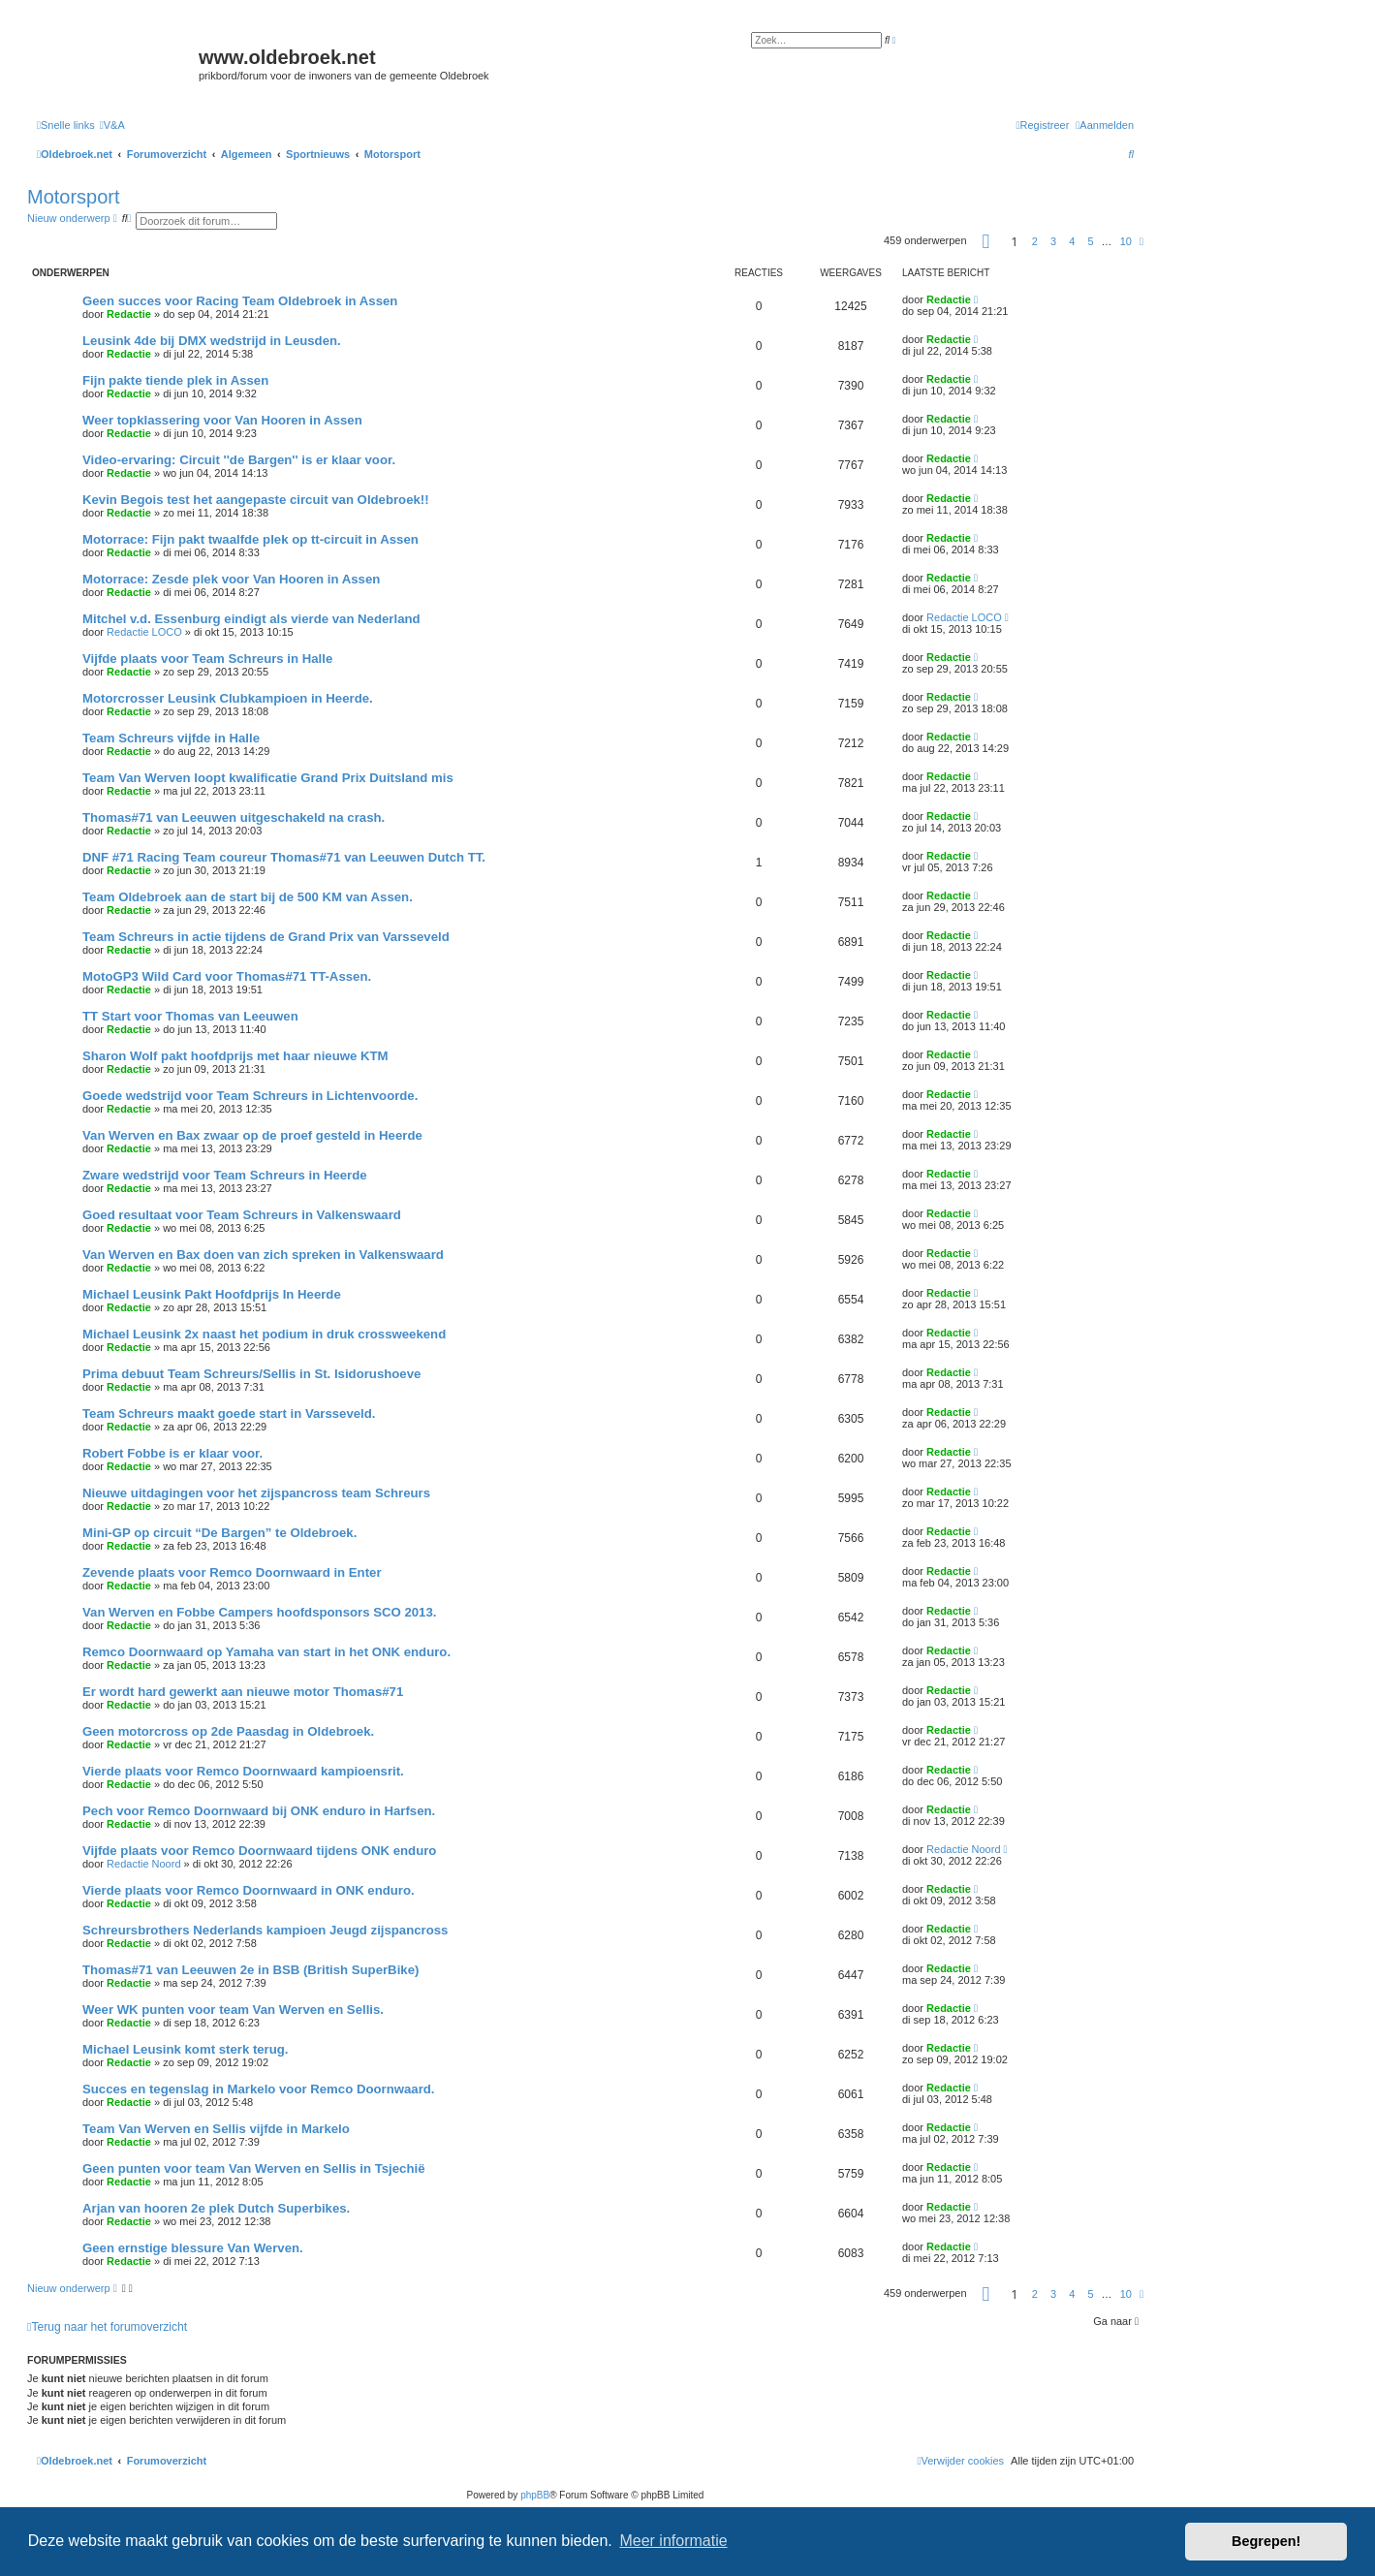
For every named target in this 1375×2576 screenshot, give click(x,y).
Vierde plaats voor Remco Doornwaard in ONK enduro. (248, 1890)
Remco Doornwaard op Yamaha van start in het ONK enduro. (266, 1652)
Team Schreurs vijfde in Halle (171, 738)
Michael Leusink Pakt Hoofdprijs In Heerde (211, 1294)
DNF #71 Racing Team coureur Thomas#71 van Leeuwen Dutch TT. (283, 857)
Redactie (129, 314)
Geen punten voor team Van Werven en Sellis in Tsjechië (253, 2168)
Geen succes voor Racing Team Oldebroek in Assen (239, 301)
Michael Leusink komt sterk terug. (185, 2049)
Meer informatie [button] (673, 2540)
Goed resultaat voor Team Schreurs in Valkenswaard (241, 1215)
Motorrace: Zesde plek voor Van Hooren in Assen (231, 579)
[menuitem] (112, 125)
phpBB (534, 2495)
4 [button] (1072, 241)
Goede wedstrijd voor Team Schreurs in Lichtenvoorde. (250, 1095)
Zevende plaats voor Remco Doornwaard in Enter (232, 1572)
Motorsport (73, 196)
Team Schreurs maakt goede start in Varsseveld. (228, 1413)
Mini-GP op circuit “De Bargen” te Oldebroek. (219, 1532)
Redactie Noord (143, 1863)
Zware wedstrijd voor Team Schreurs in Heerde (224, 1175)
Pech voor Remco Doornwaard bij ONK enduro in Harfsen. (258, 1811)
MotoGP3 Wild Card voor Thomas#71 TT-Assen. (226, 976)
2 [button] (1035, 241)
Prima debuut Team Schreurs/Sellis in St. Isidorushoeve (251, 1374)
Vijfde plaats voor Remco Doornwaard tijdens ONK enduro (259, 1850)
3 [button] (1053, 241)
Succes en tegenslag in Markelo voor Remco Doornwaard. (258, 2089)
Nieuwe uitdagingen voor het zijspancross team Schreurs (256, 1493)
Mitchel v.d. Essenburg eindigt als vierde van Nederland (251, 619)
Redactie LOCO (144, 632)
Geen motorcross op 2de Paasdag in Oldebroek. (228, 1731)
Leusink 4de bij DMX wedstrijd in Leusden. (211, 340)
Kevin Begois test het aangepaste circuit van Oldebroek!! (255, 499)
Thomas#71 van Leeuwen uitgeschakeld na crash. (233, 817)
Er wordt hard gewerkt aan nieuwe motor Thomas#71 (242, 1691)
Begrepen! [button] (1266, 2541)
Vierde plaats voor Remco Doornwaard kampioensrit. (243, 1771)
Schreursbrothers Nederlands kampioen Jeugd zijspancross (265, 1930)
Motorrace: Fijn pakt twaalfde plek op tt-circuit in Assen (250, 539)
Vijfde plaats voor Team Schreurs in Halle (207, 658)
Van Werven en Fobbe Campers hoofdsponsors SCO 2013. (259, 1612)
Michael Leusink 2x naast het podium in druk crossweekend (264, 1334)
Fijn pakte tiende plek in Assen (175, 380)
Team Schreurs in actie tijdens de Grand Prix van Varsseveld (266, 936)
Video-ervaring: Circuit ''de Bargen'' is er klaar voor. (238, 460)
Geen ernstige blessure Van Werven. (192, 2248)
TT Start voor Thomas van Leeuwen (190, 1016)
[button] (986, 241)
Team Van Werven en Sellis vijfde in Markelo (216, 2128)
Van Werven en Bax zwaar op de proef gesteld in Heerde (252, 1135)
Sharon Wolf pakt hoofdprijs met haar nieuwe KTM (235, 1056)
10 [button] (1126, 241)
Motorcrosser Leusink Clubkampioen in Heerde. (227, 698)
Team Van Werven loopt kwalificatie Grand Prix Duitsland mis (267, 777)
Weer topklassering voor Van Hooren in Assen (222, 420)
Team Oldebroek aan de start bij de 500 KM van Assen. (247, 897)
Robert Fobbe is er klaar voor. (172, 1453)
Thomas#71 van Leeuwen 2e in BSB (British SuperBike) (250, 1970)
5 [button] (1090, 241)
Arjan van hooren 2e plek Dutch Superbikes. (216, 2208)
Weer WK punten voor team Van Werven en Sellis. (233, 2009)
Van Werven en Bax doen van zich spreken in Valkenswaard (263, 1254)
